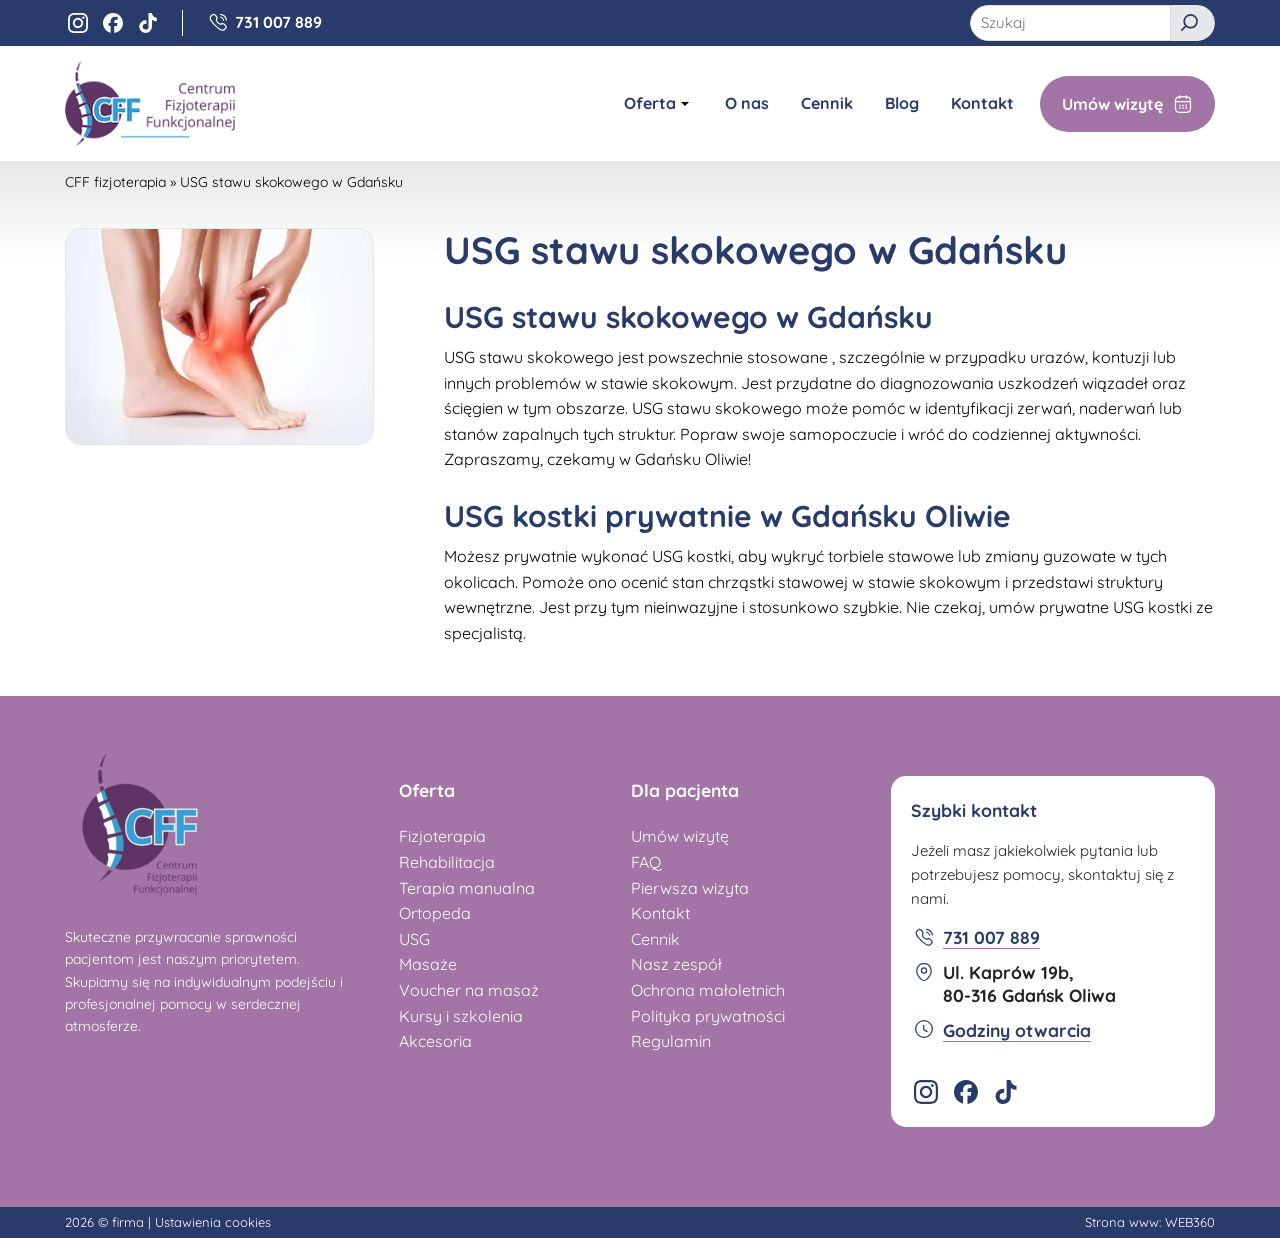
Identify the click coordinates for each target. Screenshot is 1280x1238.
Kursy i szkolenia (461, 1016)
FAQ (646, 862)
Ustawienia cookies (213, 1222)
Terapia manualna (467, 888)
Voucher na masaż (469, 990)
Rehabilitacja (447, 862)
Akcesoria (435, 1041)
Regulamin (671, 1041)
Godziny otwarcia (1017, 1030)
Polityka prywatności (708, 1016)
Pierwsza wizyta (690, 888)
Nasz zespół (676, 964)
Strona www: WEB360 (1150, 1222)
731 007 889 (278, 22)
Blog (902, 103)
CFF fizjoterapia (115, 182)
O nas (747, 103)
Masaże (428, 964)
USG (414, 939)
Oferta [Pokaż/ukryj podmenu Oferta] (666, 110)
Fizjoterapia (442, 836)
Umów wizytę (1112, 104)
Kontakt (982, 103)
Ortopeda (435, 913)
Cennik (827, 103)
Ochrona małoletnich (708, 990)
